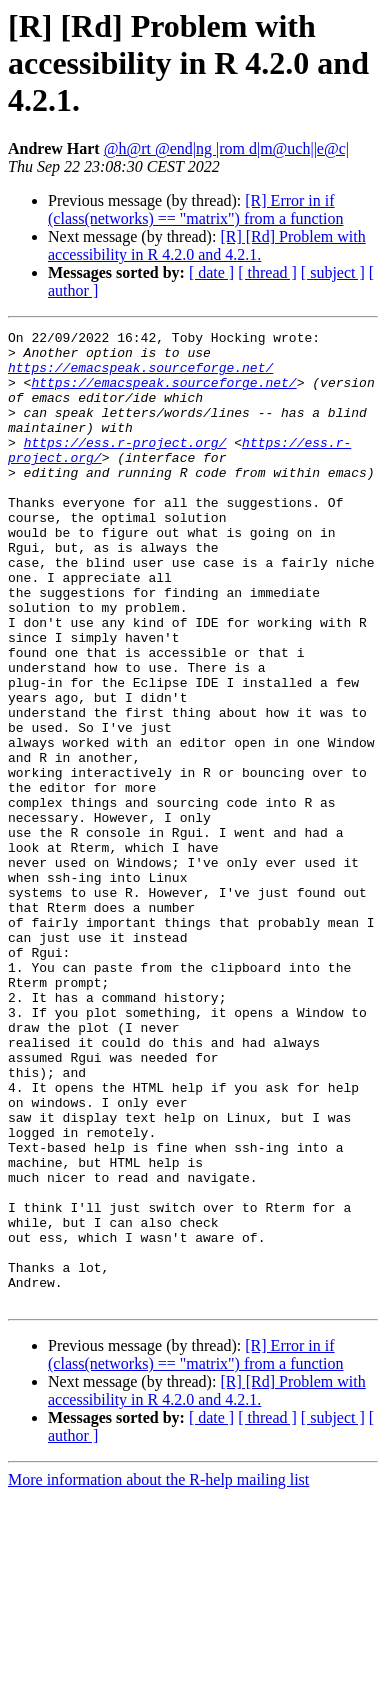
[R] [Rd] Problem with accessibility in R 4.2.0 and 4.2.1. (207, 245)
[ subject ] (333, 272)
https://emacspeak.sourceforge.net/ (140, 376)
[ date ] (211, 272)
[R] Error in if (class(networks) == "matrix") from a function (195, 209)
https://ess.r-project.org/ (125, 466)
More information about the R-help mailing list (158, 1674)
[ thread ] (267, 272)
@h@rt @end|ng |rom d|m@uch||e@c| (226, 148)
